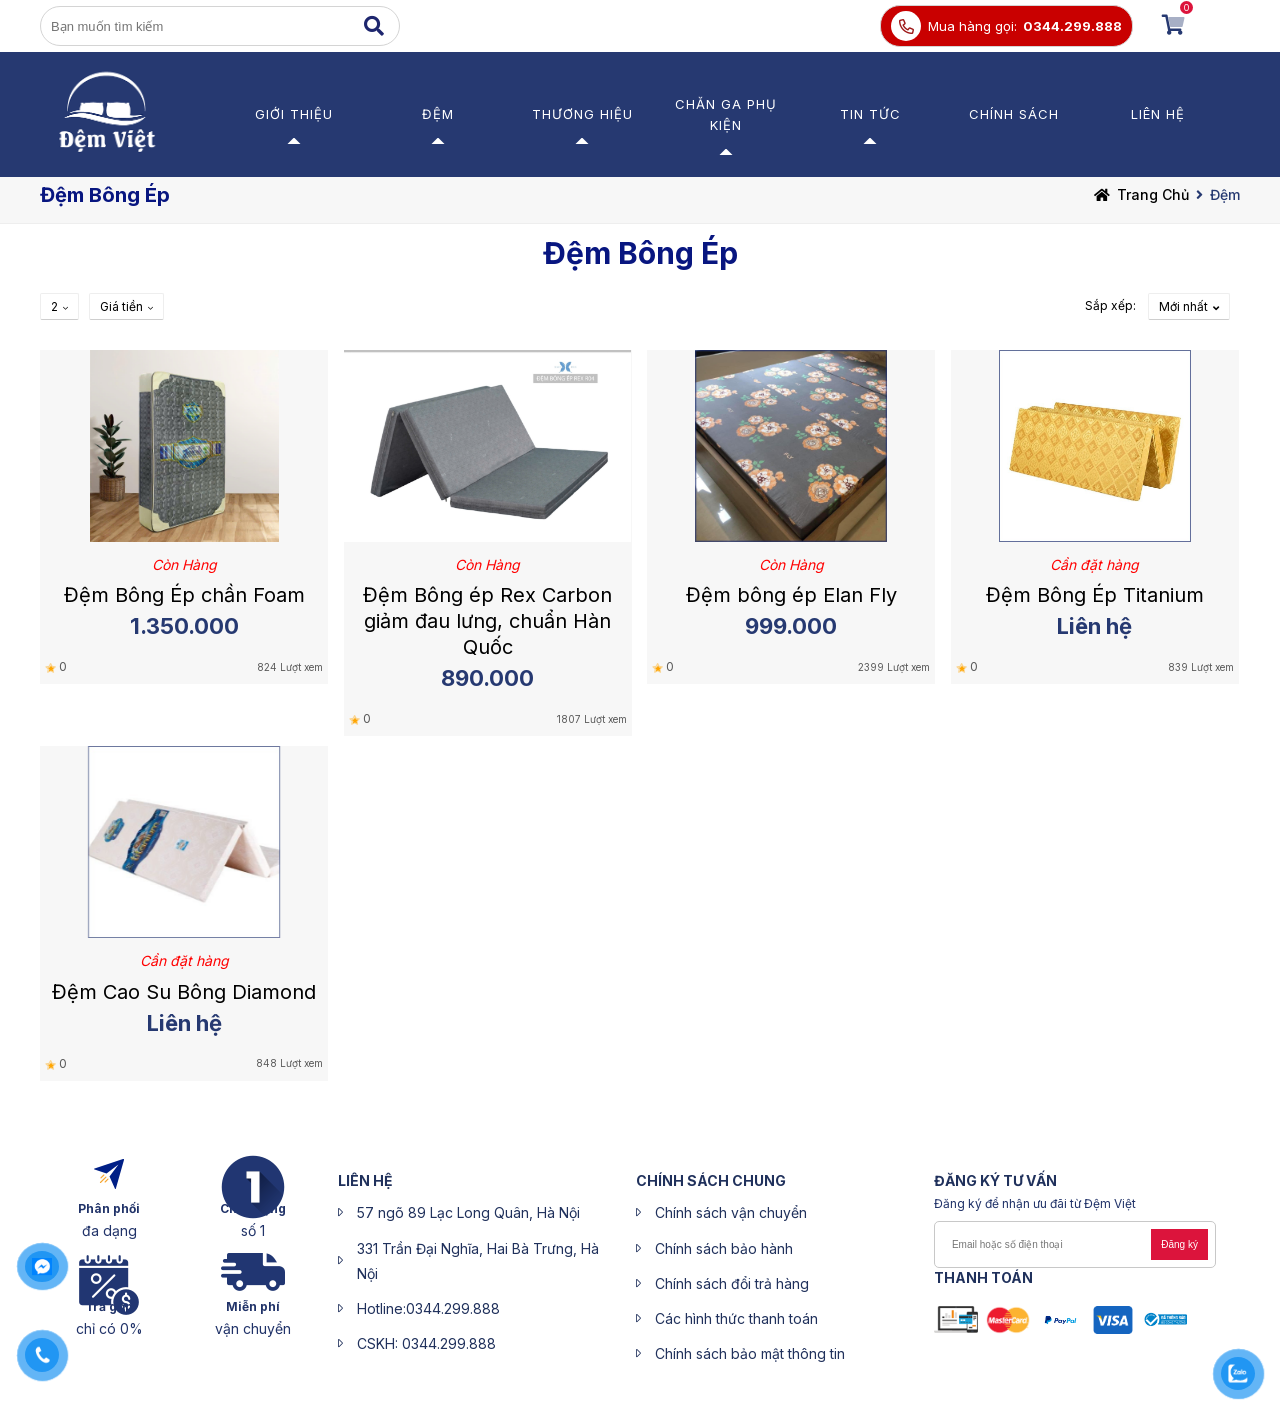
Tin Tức (870, 114)
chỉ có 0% (109, 1328)
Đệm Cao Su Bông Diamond (184, 992)
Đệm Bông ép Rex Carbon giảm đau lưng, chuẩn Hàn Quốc (487, 621)
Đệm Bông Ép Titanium (1095, 595)
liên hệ (365, 1180)
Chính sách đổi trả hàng (732, 1283)
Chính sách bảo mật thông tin (750, 1353)
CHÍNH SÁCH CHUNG (711, 1180)
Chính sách (1014, 114)
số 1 (253, 1230)
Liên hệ (1158, 114)
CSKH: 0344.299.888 (426, 1343)
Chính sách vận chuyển (731, 1212)
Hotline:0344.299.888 (428, 1308)
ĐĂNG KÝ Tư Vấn (995, 1180)
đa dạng (109, 1230)
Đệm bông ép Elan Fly (791, 595)
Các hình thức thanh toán (736, 1318)
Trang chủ (1153, 194)
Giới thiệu (294, 114)
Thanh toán (983, 1277)
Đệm (438, 114)
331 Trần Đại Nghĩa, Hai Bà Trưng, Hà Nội (478, 1261)
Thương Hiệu (582, 114)
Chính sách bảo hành (724, 1248)
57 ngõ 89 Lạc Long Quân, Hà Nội (468, 1212)
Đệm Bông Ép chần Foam (184, 595)
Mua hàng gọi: (972, 26)
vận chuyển (253, 1328)
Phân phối (109, 1208)
